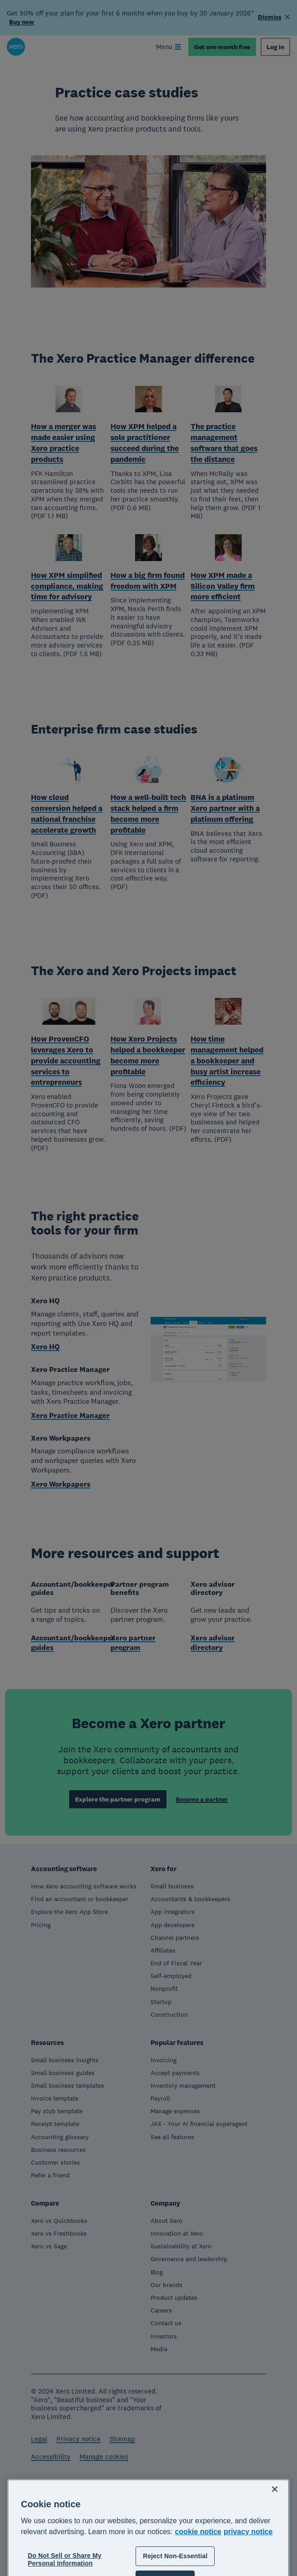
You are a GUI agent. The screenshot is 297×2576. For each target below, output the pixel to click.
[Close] (275, 2529)
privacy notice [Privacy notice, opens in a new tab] (248, 2572)
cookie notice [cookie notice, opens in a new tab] (198, 2572)
